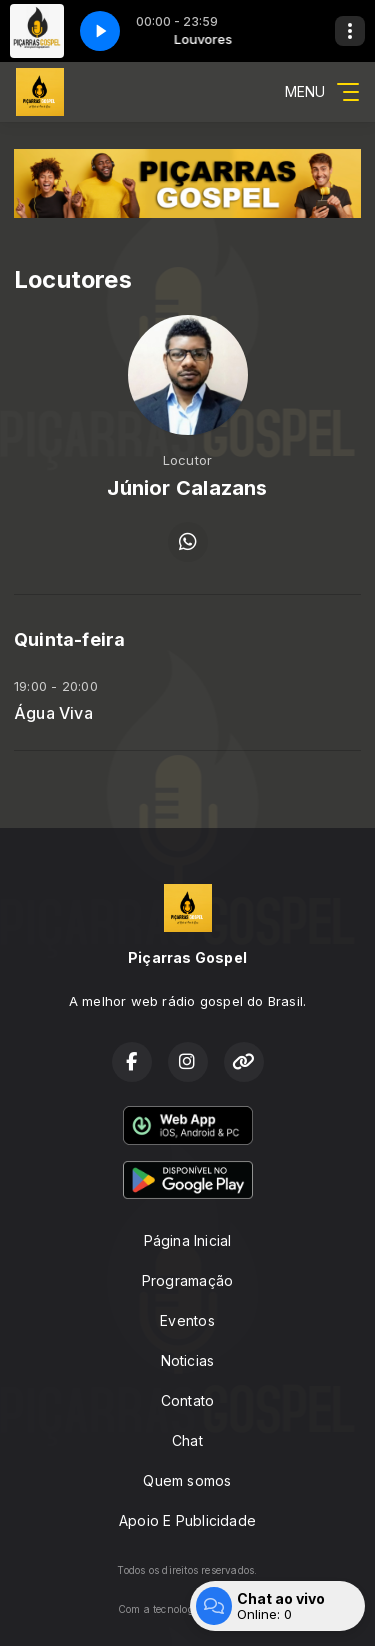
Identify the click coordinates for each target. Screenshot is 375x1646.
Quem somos (187, 1480)
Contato (187, 1400)
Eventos (187, 1320)
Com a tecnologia (187, 1609)
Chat (187, 1440)
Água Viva (53, 713)
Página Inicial (188, 1240)
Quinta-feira (70, 639)
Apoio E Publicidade (187, 1520)
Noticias (188, 1360)
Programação (187, 1280)
